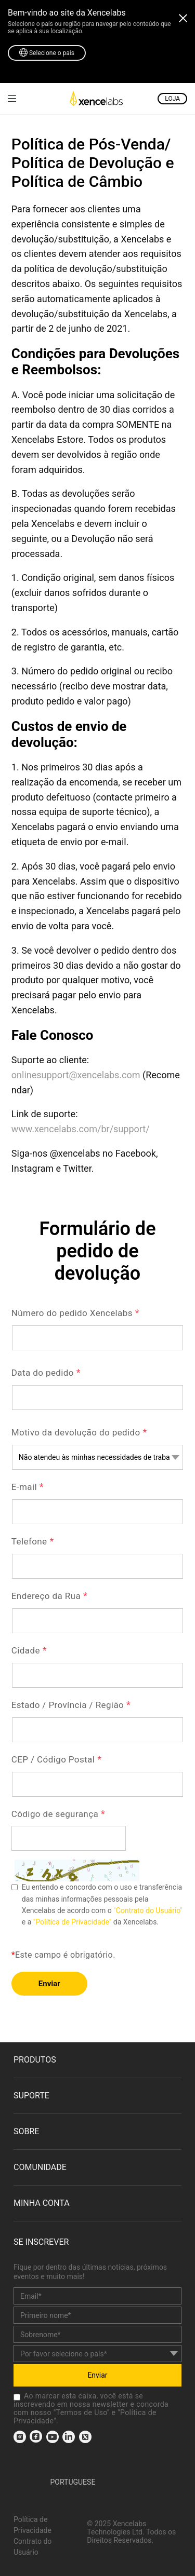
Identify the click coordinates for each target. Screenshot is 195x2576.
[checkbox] (17, 2397)
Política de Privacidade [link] (32, 2524)
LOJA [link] (172, 98)
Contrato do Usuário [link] (32, 2546)
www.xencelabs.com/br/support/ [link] (80, 1128)
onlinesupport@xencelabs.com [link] (75, 1074)
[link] (12, 98)
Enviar (49, 1983)
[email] (97, 2295)
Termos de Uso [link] (81, 2412)
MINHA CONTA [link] (42, 2203)
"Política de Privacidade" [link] (72, 1922)
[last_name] (97, 2334)
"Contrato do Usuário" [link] (148, 1910)
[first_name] (97, 2315)
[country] (97, 2353)
